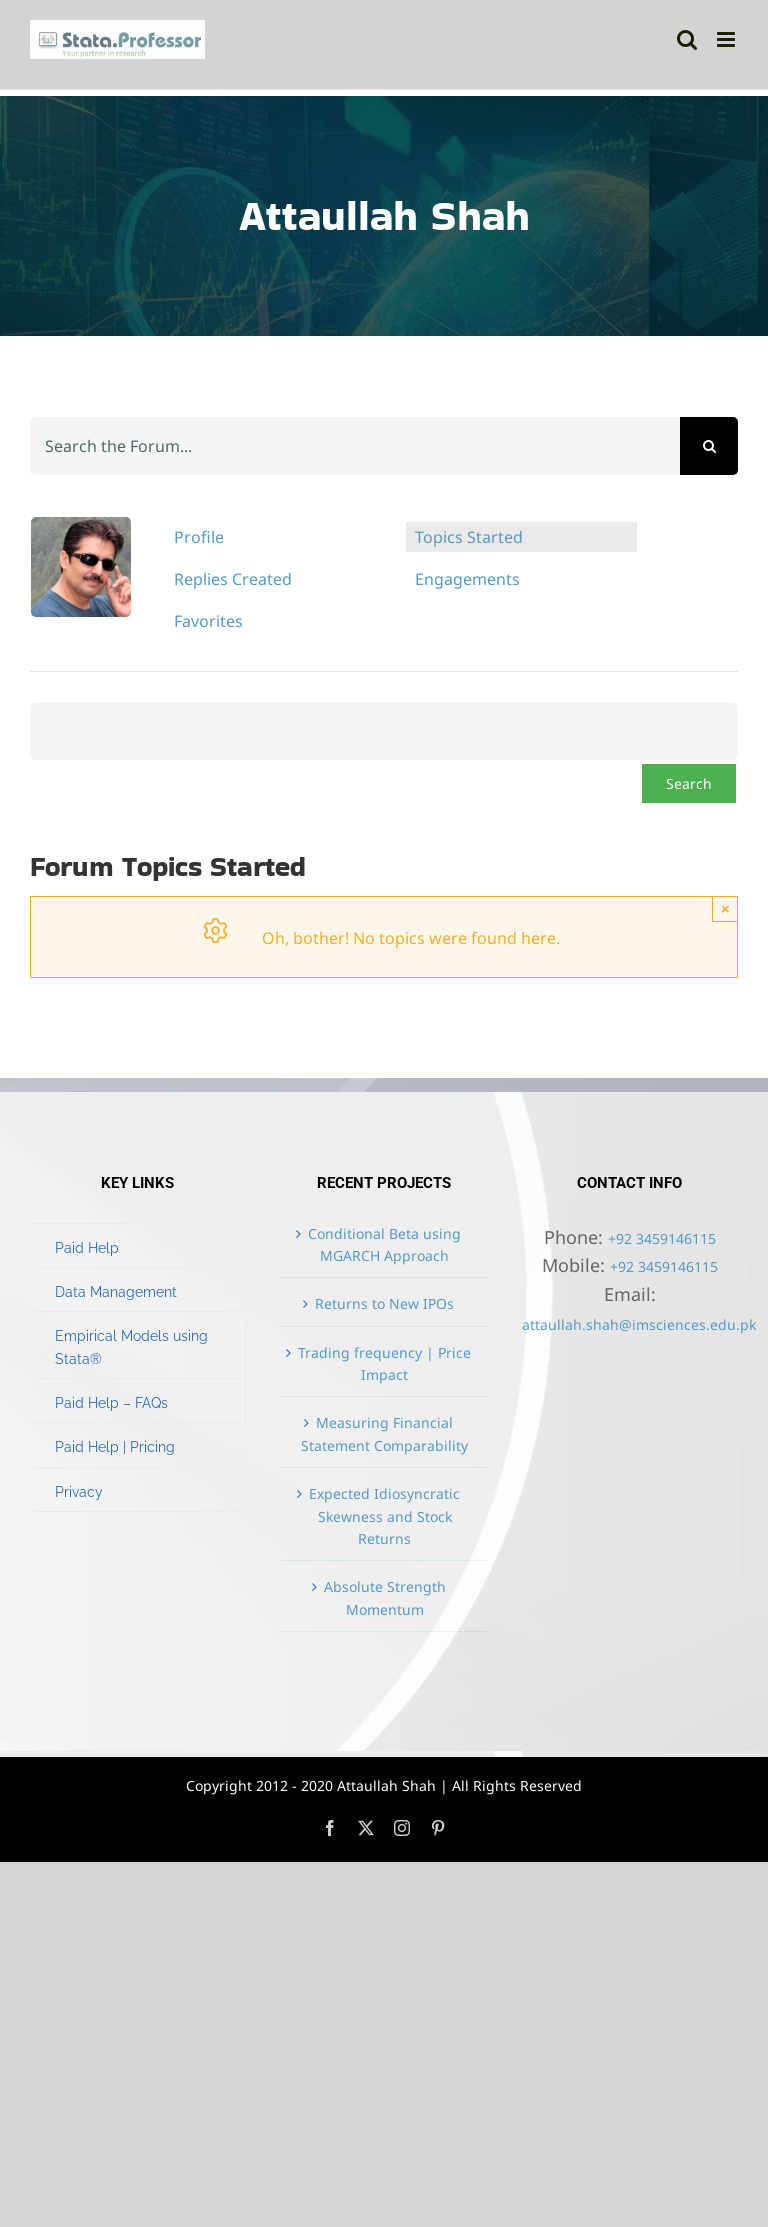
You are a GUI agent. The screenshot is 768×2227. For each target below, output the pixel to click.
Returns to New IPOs (384, 1303)
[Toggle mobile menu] (727, 39)
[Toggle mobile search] (687, 39)
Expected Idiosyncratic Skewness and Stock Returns (384, 1516)
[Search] (709, 446)
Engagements (467, 579)
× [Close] (725, 908)
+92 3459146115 (662, 1238)
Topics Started (469, 537)
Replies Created (233, 579)
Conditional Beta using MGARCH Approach (384, 1244)
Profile (199, 537)
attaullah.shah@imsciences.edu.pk (639, 1324)
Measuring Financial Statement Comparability (384, 1433)
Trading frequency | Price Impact (384, 1363)
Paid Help (87, 1248)
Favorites (208, 621)
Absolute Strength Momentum (385, 1597)
